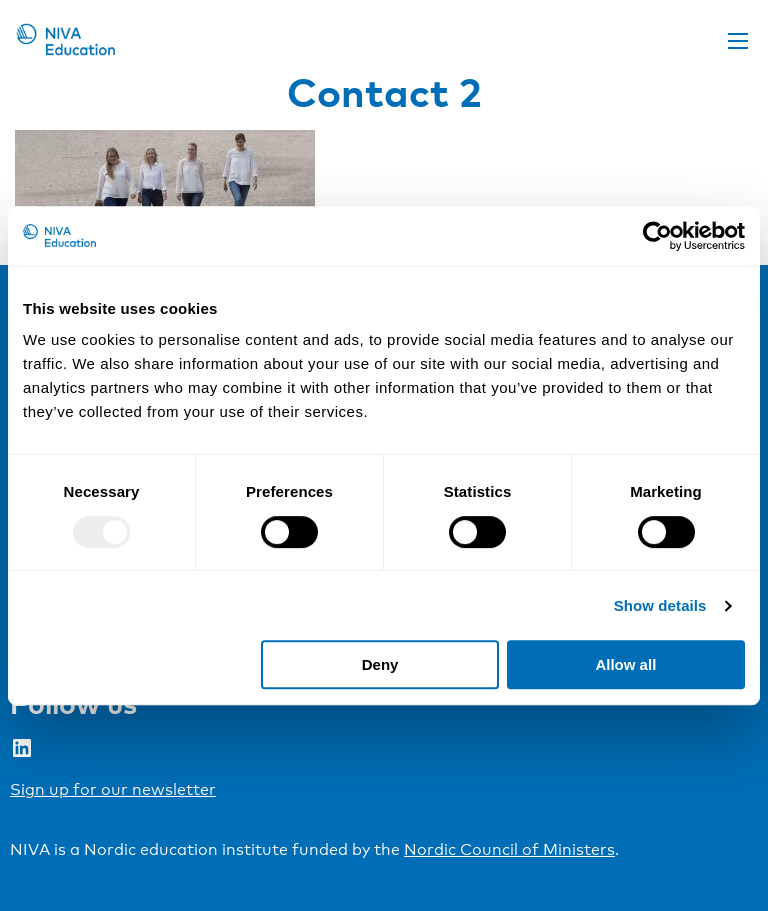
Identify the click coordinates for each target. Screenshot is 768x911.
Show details (660, 605)
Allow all (625, 664)
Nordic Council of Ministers (509, 849)
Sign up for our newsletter (113, 789)
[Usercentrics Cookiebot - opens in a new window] (657, 236)
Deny (380, 664)
